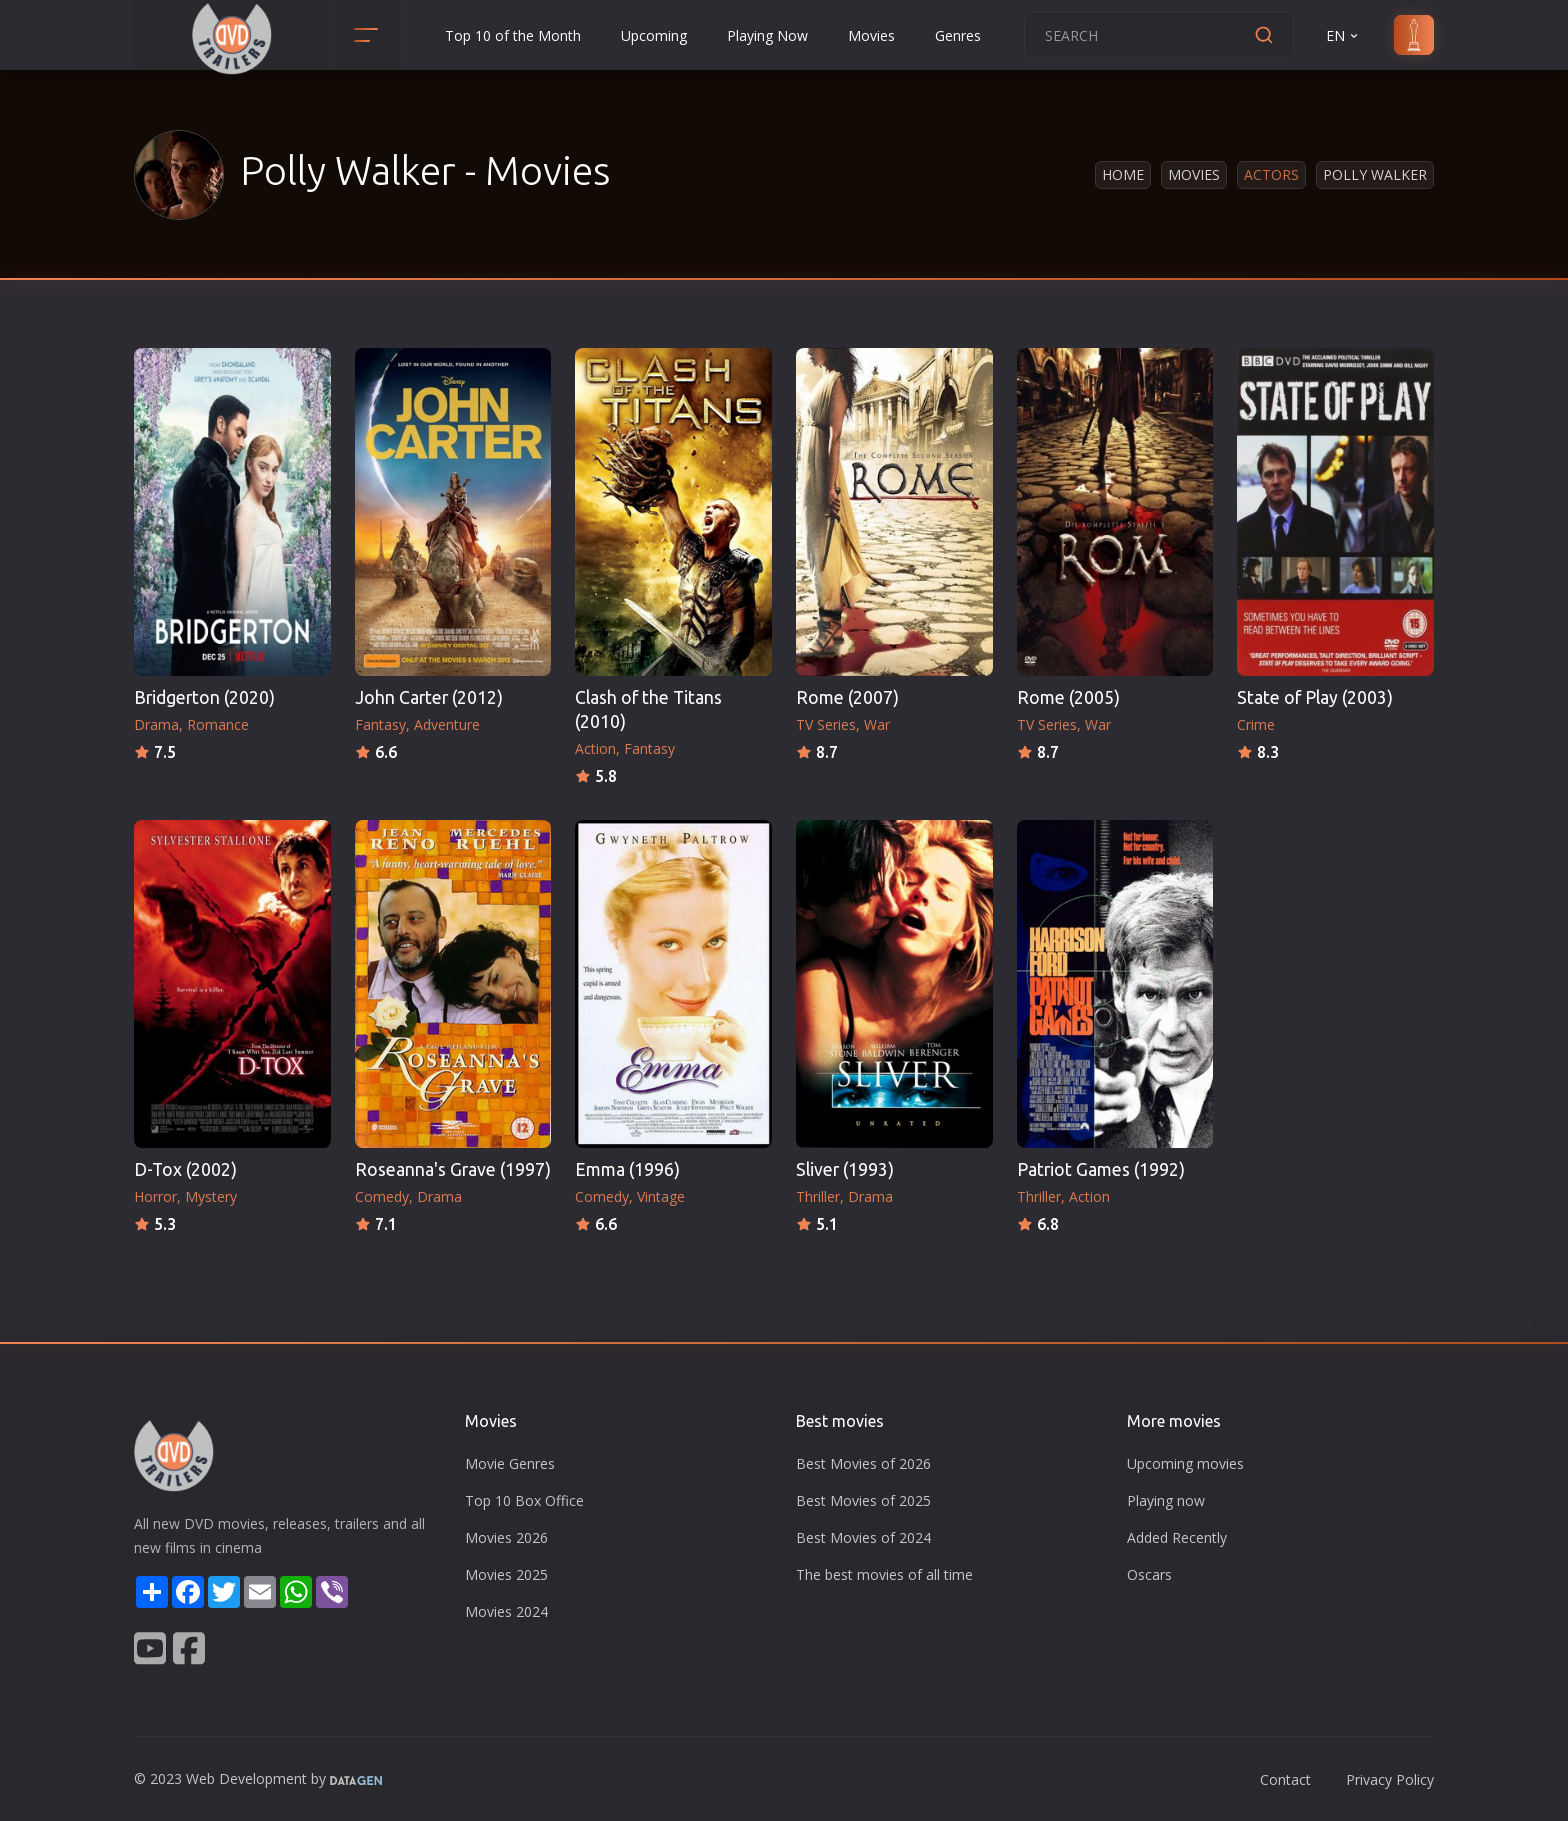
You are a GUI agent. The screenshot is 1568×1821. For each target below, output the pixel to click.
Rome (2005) (1068, 697)
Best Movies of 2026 (863, 1463)
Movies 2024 (506, 1611)
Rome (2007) (847, 697)
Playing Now (767, 35)
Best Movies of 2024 (863, 1537)
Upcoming (654, 35)
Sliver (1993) (845, 1169)
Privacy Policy (1390, 1779)
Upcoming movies (1185, 1463)
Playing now (1166, 1500)
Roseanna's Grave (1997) (453, 1169)
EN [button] (1343, 35)
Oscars (1149, 1574)
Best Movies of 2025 (863, 1500)
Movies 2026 (506, 1537)
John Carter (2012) (429, 697)
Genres (958, 35)
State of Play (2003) (1315, 697)
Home (1123, 174)
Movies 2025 (506, 1574)
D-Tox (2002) (185, 1169)
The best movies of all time (884, 1574)
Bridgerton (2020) (204, 697)
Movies (871, 35)
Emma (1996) (627, 1169)
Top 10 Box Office (524, 1500)
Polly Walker (1375, 174)
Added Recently (1177, 1537)
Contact (1285, 1779)
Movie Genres (510, 1463)
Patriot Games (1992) (1101, 1169)
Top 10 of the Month (513, 35)
